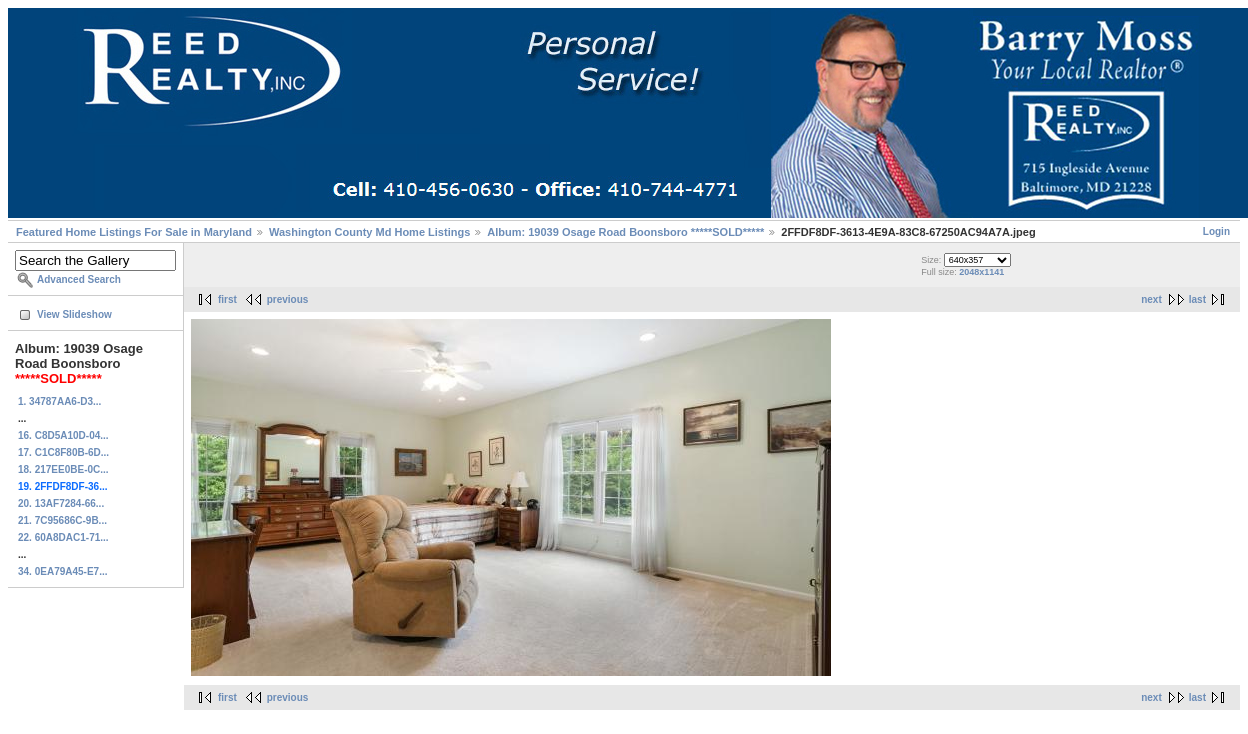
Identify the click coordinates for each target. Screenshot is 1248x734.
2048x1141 (981, 272)
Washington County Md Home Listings (369, 232)
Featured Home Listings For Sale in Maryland (134, 232)
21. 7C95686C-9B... (62, 520)
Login (1216, 231)
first (227, 299)
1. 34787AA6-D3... (59, 401)
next (1151, 299)
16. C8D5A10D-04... (63, 435)
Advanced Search (79, 279)
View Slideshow (74, 314)
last (1197, 299)
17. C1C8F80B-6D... (63, 452)
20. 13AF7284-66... (61, 503)
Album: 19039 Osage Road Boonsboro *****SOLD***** (627, 232)
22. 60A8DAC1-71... (63, 537)
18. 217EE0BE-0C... (63, 469)
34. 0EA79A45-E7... (63, 571)
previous (288, 299)
